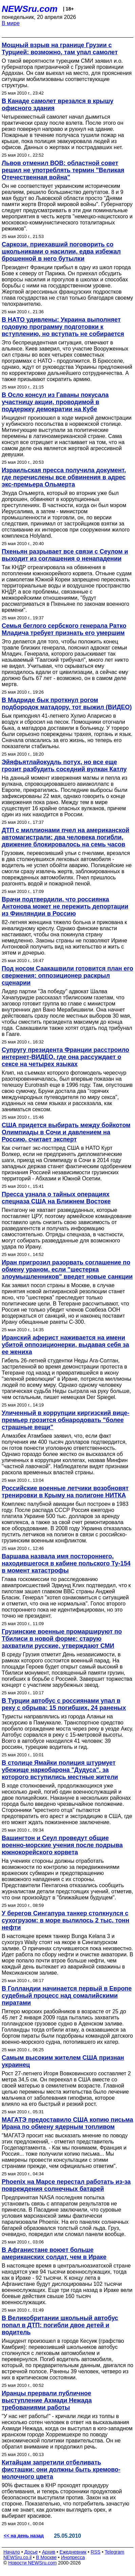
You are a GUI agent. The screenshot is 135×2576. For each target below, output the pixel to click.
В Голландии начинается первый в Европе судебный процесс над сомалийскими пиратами (67, 1995)
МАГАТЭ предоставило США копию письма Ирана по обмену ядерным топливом (67, 2123)
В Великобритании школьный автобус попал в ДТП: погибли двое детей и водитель (60, 2325)
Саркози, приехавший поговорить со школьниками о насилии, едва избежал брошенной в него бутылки (61, 251)
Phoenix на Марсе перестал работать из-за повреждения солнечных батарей (66, 2185)
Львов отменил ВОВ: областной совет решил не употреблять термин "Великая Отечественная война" (63, 170)
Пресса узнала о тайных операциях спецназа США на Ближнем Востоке (56, 1198)
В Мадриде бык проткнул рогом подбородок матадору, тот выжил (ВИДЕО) (67, 704)
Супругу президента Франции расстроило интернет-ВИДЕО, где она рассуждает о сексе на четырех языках (65, 1056)
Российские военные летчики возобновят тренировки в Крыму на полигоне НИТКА (65, 1492)
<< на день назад (24, 2535)
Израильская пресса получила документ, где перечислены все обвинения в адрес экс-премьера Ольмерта (64, 477)
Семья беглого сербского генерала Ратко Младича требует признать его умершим (64, 629)
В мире (11, 23)
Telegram (114, 2552)
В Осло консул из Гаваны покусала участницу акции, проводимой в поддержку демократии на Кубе (55, 402)
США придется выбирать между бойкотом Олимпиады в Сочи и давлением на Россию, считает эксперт (66, 1132)
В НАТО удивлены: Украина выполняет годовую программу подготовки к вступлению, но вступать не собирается (63, 326)
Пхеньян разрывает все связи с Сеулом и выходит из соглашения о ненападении (65, 555)
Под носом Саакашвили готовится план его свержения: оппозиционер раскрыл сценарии (67, 975)
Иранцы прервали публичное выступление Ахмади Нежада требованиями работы (47, 2400)
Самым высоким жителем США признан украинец (63, 2061)
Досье (31, 2552)
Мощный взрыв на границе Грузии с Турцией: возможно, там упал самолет (60, 49)
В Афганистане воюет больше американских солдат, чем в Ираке (54, 2253)
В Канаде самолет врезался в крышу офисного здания (57, 105)
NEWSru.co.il (17, 2557)
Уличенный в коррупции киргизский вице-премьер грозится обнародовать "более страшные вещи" (65, 1420)
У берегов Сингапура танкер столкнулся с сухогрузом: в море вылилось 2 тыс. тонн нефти (65, 1920)
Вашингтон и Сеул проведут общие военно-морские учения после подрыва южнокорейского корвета (62, 1845)
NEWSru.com (30, 9)
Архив (48, 2552)
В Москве (46, 2557)
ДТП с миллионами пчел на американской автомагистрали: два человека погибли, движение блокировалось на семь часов (65, 837)
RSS (95, 2552)
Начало (11, 2552)
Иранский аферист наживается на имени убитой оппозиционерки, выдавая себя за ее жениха (65, 1344)
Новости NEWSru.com (32, 2562)
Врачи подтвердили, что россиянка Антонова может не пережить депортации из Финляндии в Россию (65, 906)
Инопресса (73, 2557)
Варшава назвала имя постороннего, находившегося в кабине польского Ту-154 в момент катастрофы (66, 1563)
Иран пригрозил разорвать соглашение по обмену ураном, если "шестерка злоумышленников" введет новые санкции (67, 1269)
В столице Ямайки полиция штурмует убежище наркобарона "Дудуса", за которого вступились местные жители (60, 1769)
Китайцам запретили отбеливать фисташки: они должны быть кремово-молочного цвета (61, 2469)
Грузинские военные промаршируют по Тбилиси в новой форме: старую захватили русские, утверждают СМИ (62, 1638)
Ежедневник (73, 2552)
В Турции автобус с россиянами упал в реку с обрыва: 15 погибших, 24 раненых (64, 1704)
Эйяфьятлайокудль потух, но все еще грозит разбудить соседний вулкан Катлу (64, 766)
